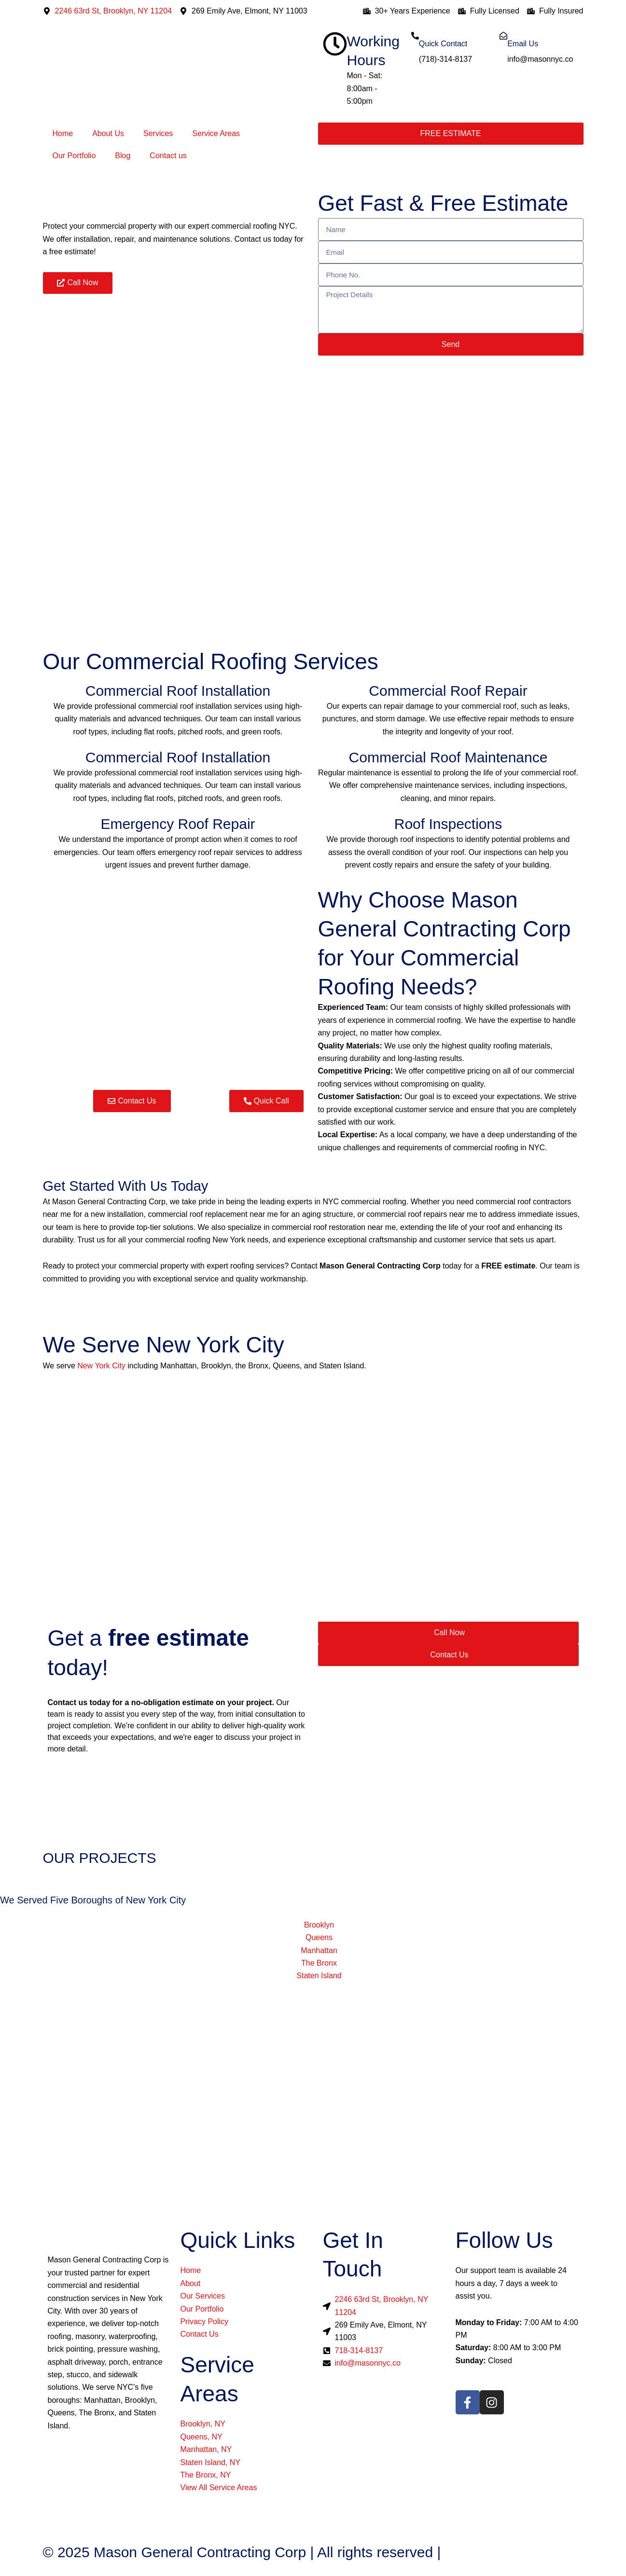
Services (158, 133)
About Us (108, 133)
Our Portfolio (74, 156)
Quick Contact (443, 44)
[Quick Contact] (415, 36)
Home (63, 133)
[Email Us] (503, 36)
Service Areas (216, 133)
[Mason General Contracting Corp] (313, 2077)
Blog (122, 156)
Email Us (522, 44)
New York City (101, 1366)
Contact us (168, 156)
